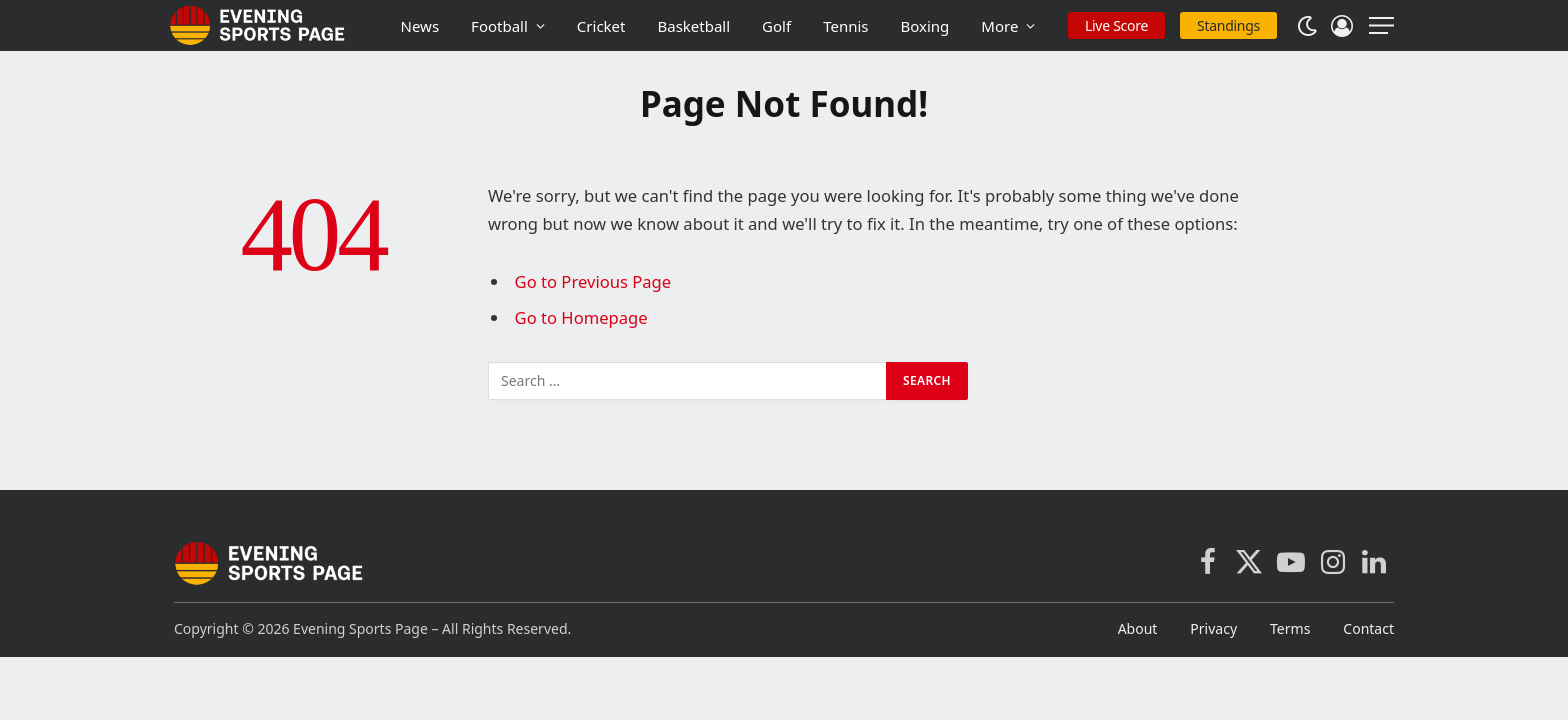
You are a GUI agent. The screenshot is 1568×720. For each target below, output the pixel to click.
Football (499, 26)
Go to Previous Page (593, 281)
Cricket (601, 26)
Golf (776, 26)
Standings (1228, 25)
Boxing (925, 26)
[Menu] (1381, 25)
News (420, 26)
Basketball (693, 26)
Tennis (845, 26)
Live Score (1116, 25)
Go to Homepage (581, 317)
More (999, 26)
